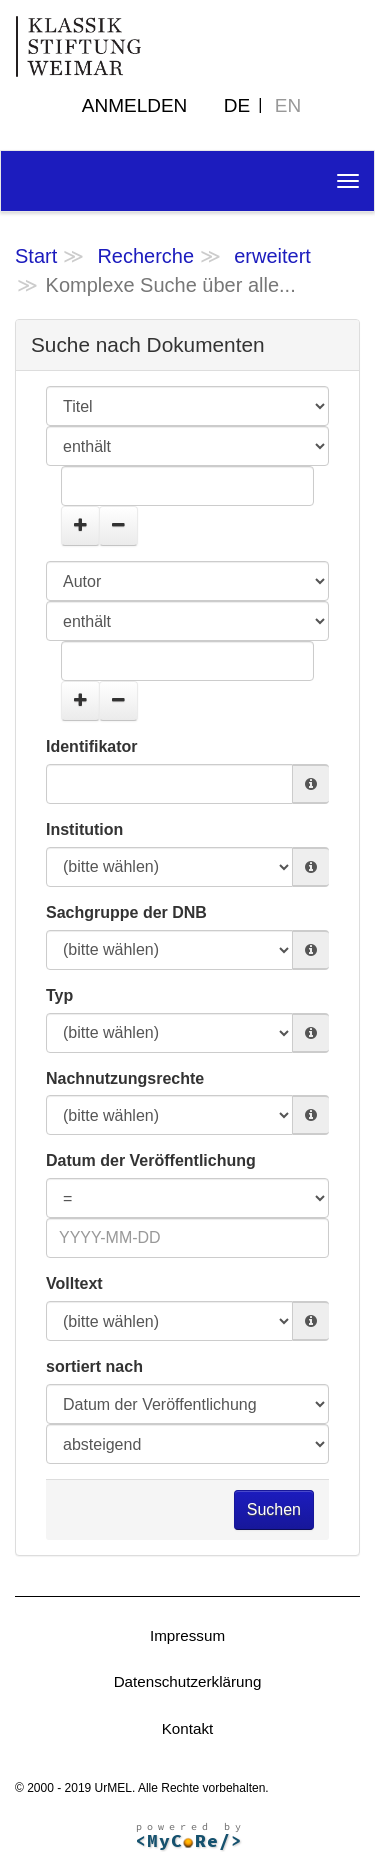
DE (237, 105)
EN (288, 105)
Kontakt (188, 1728)
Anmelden (135, 105)
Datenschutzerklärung (188, 1681)
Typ (59, 995)
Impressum (187, 1635)
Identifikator (92, 746)
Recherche (145, 256)
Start (36, 256)
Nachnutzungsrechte (125, 1078)
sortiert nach (94, 1366)
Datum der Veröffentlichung (151, 1160)
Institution (84, 829)
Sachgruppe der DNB (126, 912)
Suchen (274, 1509)
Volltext (74, 1283)
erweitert (272, 256)
